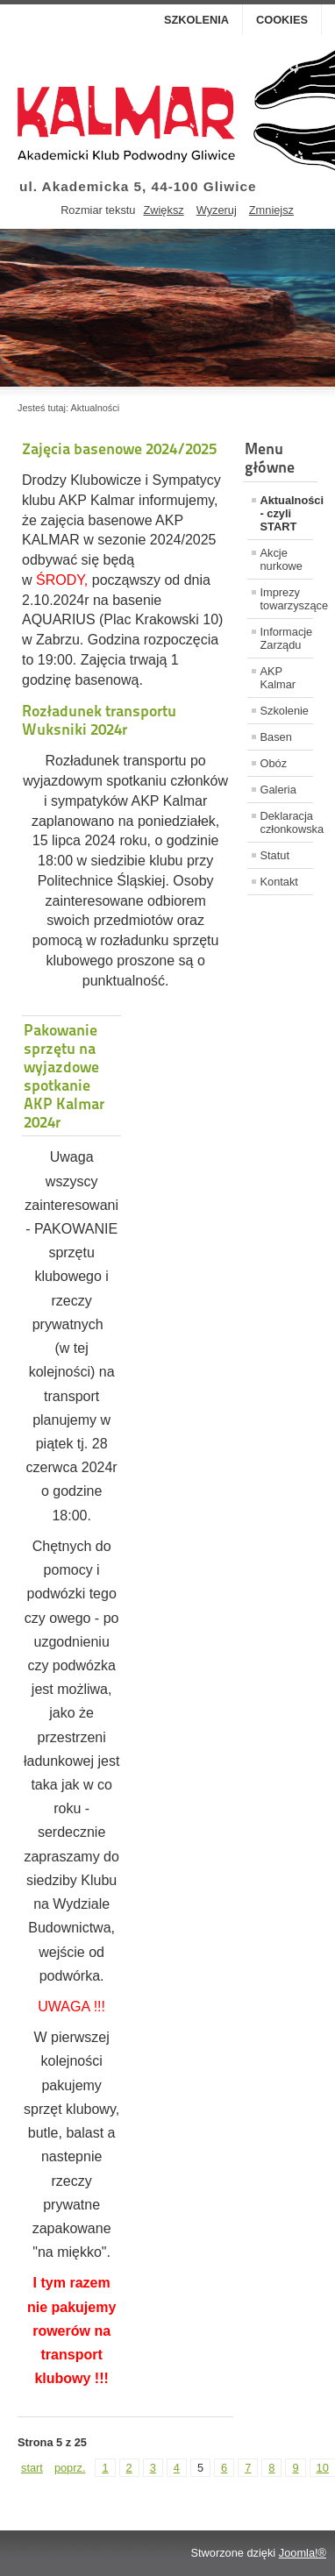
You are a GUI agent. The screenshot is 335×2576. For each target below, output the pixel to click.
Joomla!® (302, 2552)
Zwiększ (163, 210)
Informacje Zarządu (286, 638)
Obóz (274, 763)
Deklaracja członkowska (287, 822)
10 (323, 2467)
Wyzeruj (216, 210)
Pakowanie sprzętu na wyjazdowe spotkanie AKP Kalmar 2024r (64, 1076)
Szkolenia (196, 19)
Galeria (278, 789)
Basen (276, 737)
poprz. (70, 2467)
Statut (274, 855)
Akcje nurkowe (281, 559)
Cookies (282, 19)
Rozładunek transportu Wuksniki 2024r (99, 719)
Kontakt (279, 881)
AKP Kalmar (278, 678)
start (32, 2467)
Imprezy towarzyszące (287, 599)
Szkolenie (285, 710)
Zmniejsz (271, 210)
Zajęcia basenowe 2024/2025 (119, 448)
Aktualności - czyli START (287, 513)
